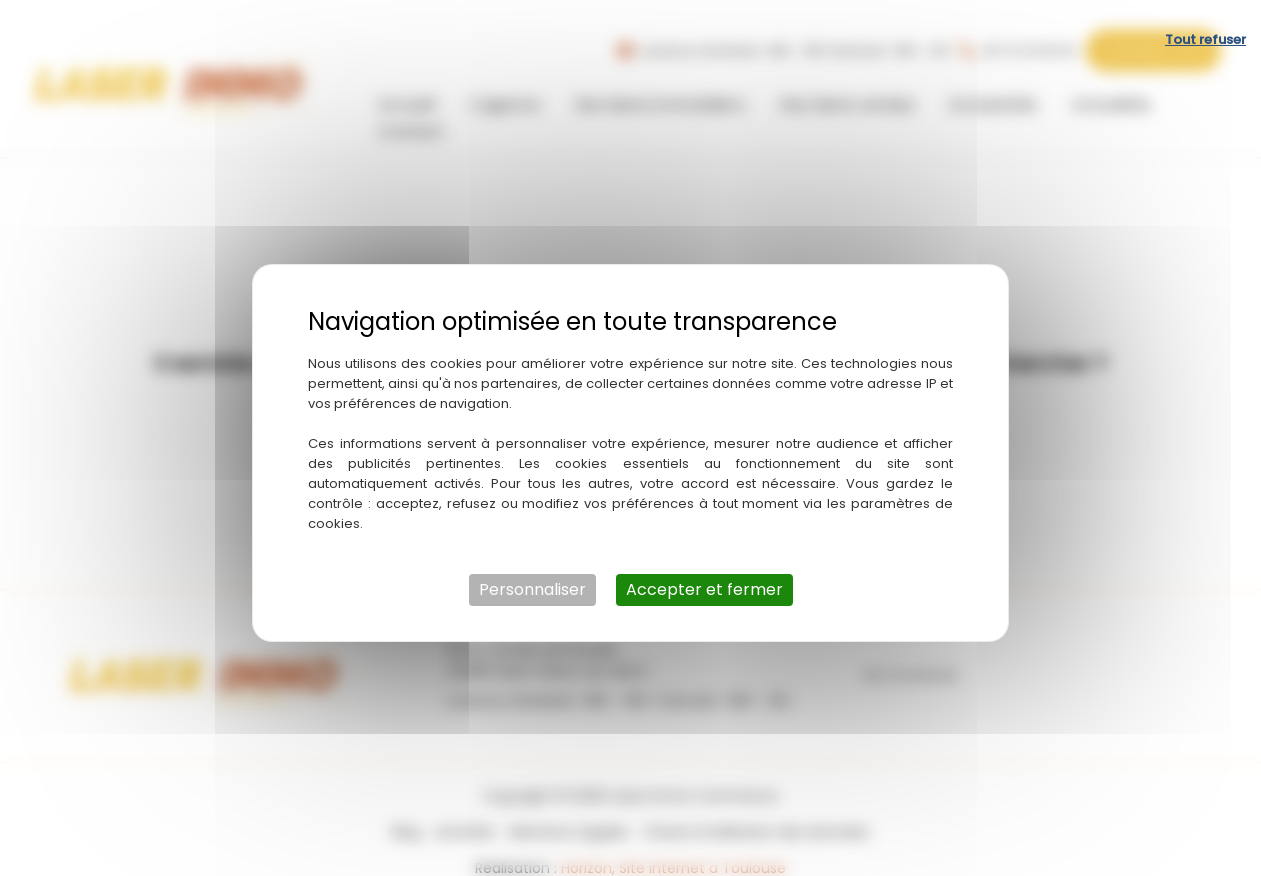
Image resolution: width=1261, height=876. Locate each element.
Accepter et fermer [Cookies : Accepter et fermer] (704, 574)
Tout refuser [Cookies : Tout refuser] (1205, 24)
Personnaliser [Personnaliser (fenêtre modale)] (532, 574)
